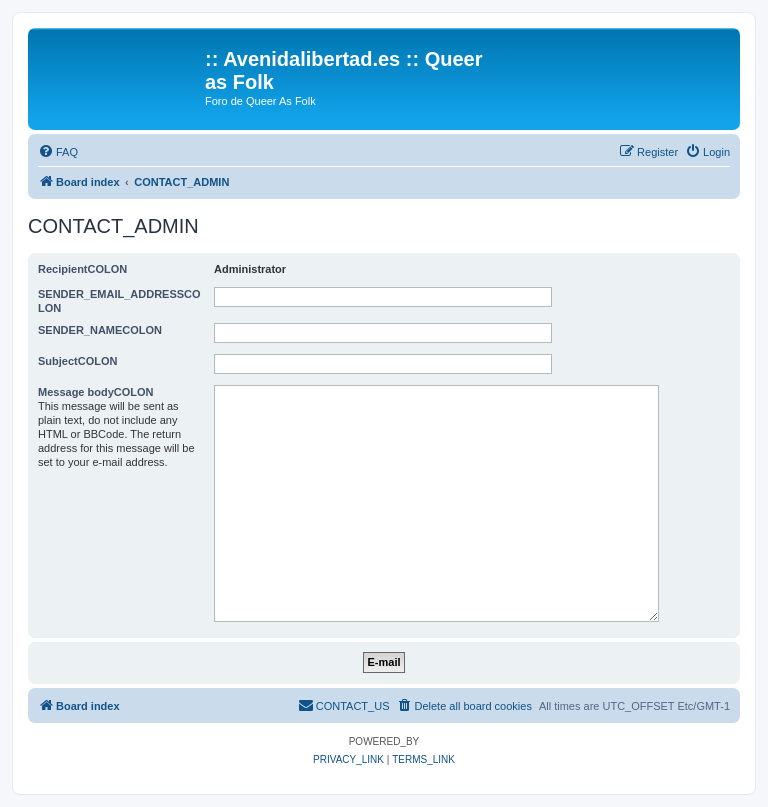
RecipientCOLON (82, 269)
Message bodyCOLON (96, 392)
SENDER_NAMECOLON (100, 330)
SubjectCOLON (77, 361)
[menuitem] (58, 152)
